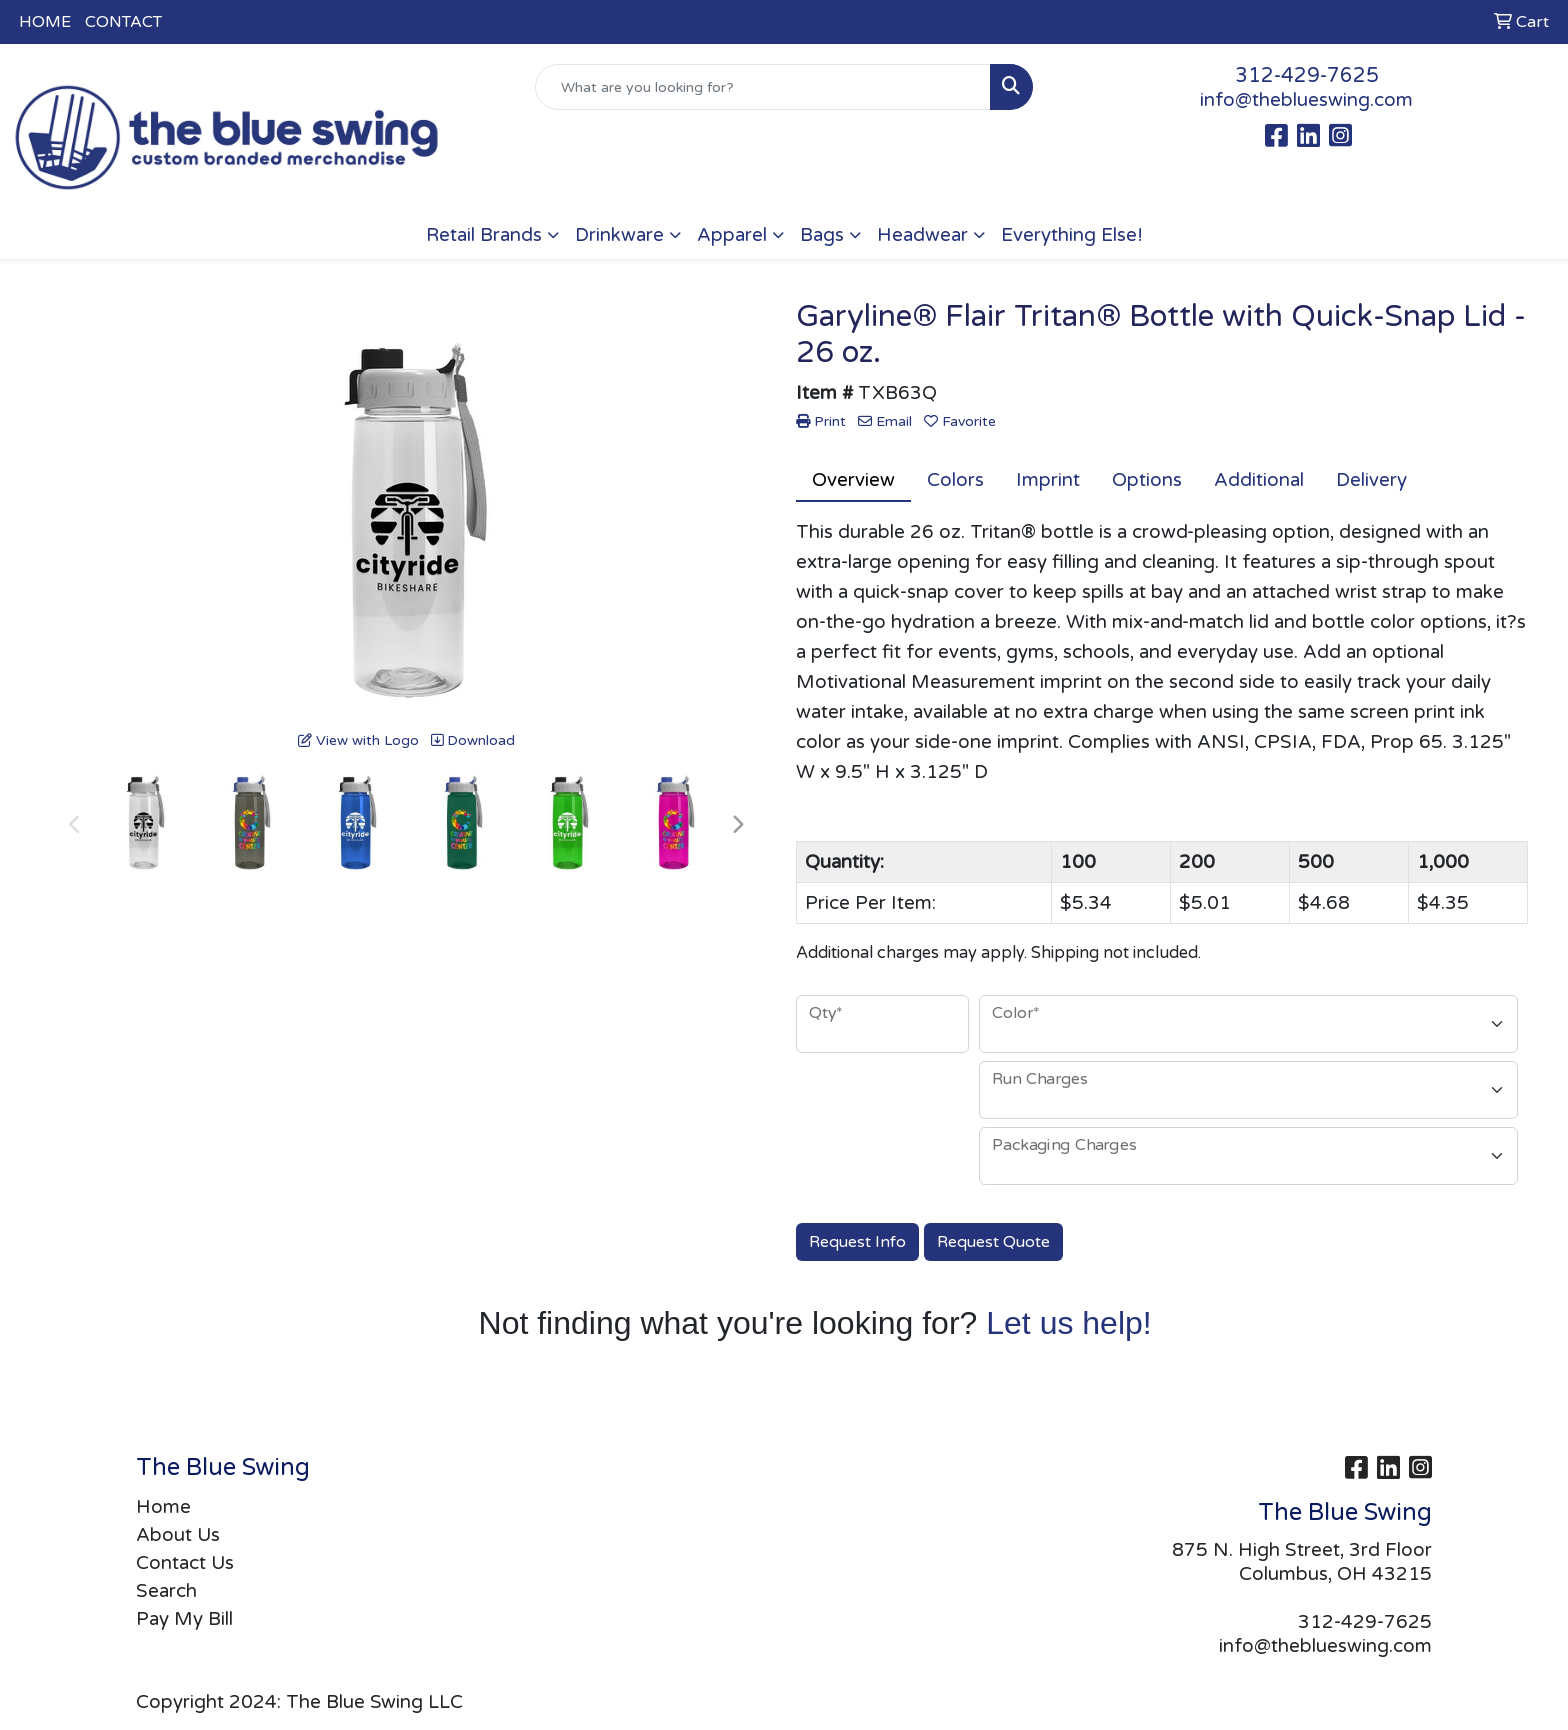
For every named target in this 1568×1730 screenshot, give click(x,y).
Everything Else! (1072, 235)
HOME (45, 22)
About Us (178, 1535)
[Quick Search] (763, 87)
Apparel (732, 235)
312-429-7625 (1307, 76)
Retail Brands (484, 235)
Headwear (922, 235)
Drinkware (619, 235)
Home (163, 1507)
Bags (822, 235)
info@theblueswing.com (1306, 100)
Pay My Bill (184, 1619)
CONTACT (123, 22)
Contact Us (185, 1563)
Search (166, 1591)
